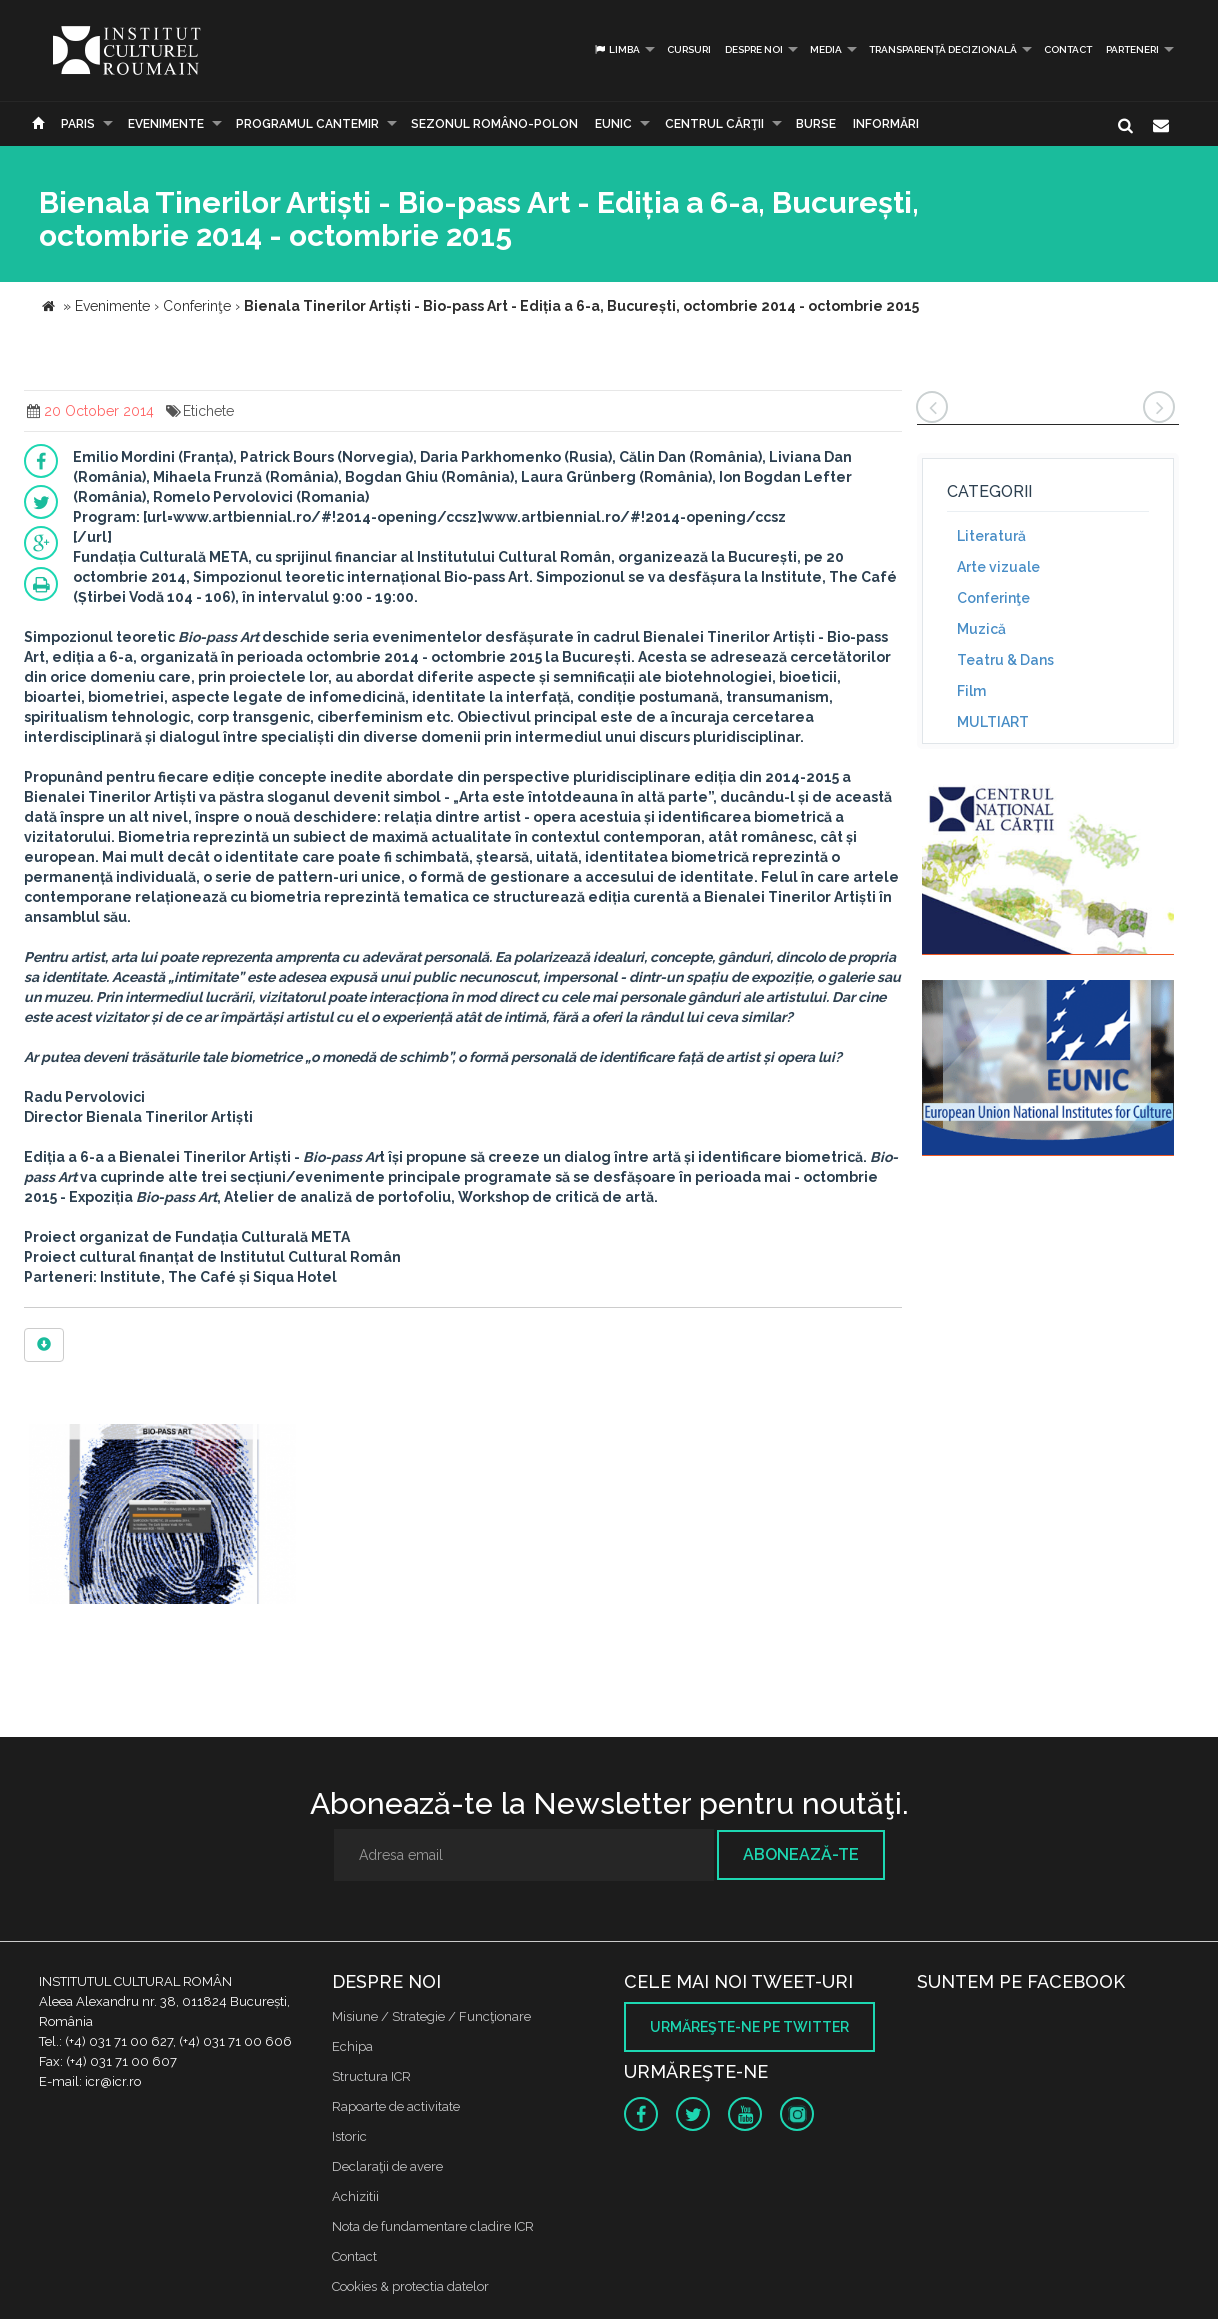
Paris (78, 124)
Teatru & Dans (1005, 660)
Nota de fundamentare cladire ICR (433, 2226)
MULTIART (993, 722)
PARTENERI (1132, 49)
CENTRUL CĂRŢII (714, 124)
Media (826, 49)
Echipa (352, 2046)
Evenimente (166, 124)
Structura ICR (371, 2076)
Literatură (991, 536)
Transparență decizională (943, 49)
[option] (162, 1516)
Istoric (349, 2136)
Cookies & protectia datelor (410, 2286)
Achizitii (355, 2196)
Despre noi (754, 49)
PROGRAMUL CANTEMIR (307, 124)
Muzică (981, 629)
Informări (886, 124)
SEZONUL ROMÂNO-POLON (494, 124)
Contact (1068, 49)
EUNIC (613, 124)
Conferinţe (993, 598)
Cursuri (689, 49)
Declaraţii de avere (387, 2166)
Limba (616, 49)
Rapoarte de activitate (396, 2106)
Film (971, 691)
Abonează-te (801, 1854)
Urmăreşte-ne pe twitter (749, 2027)
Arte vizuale (998, 567)
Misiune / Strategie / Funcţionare (431, 2016)
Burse (816, 124)
